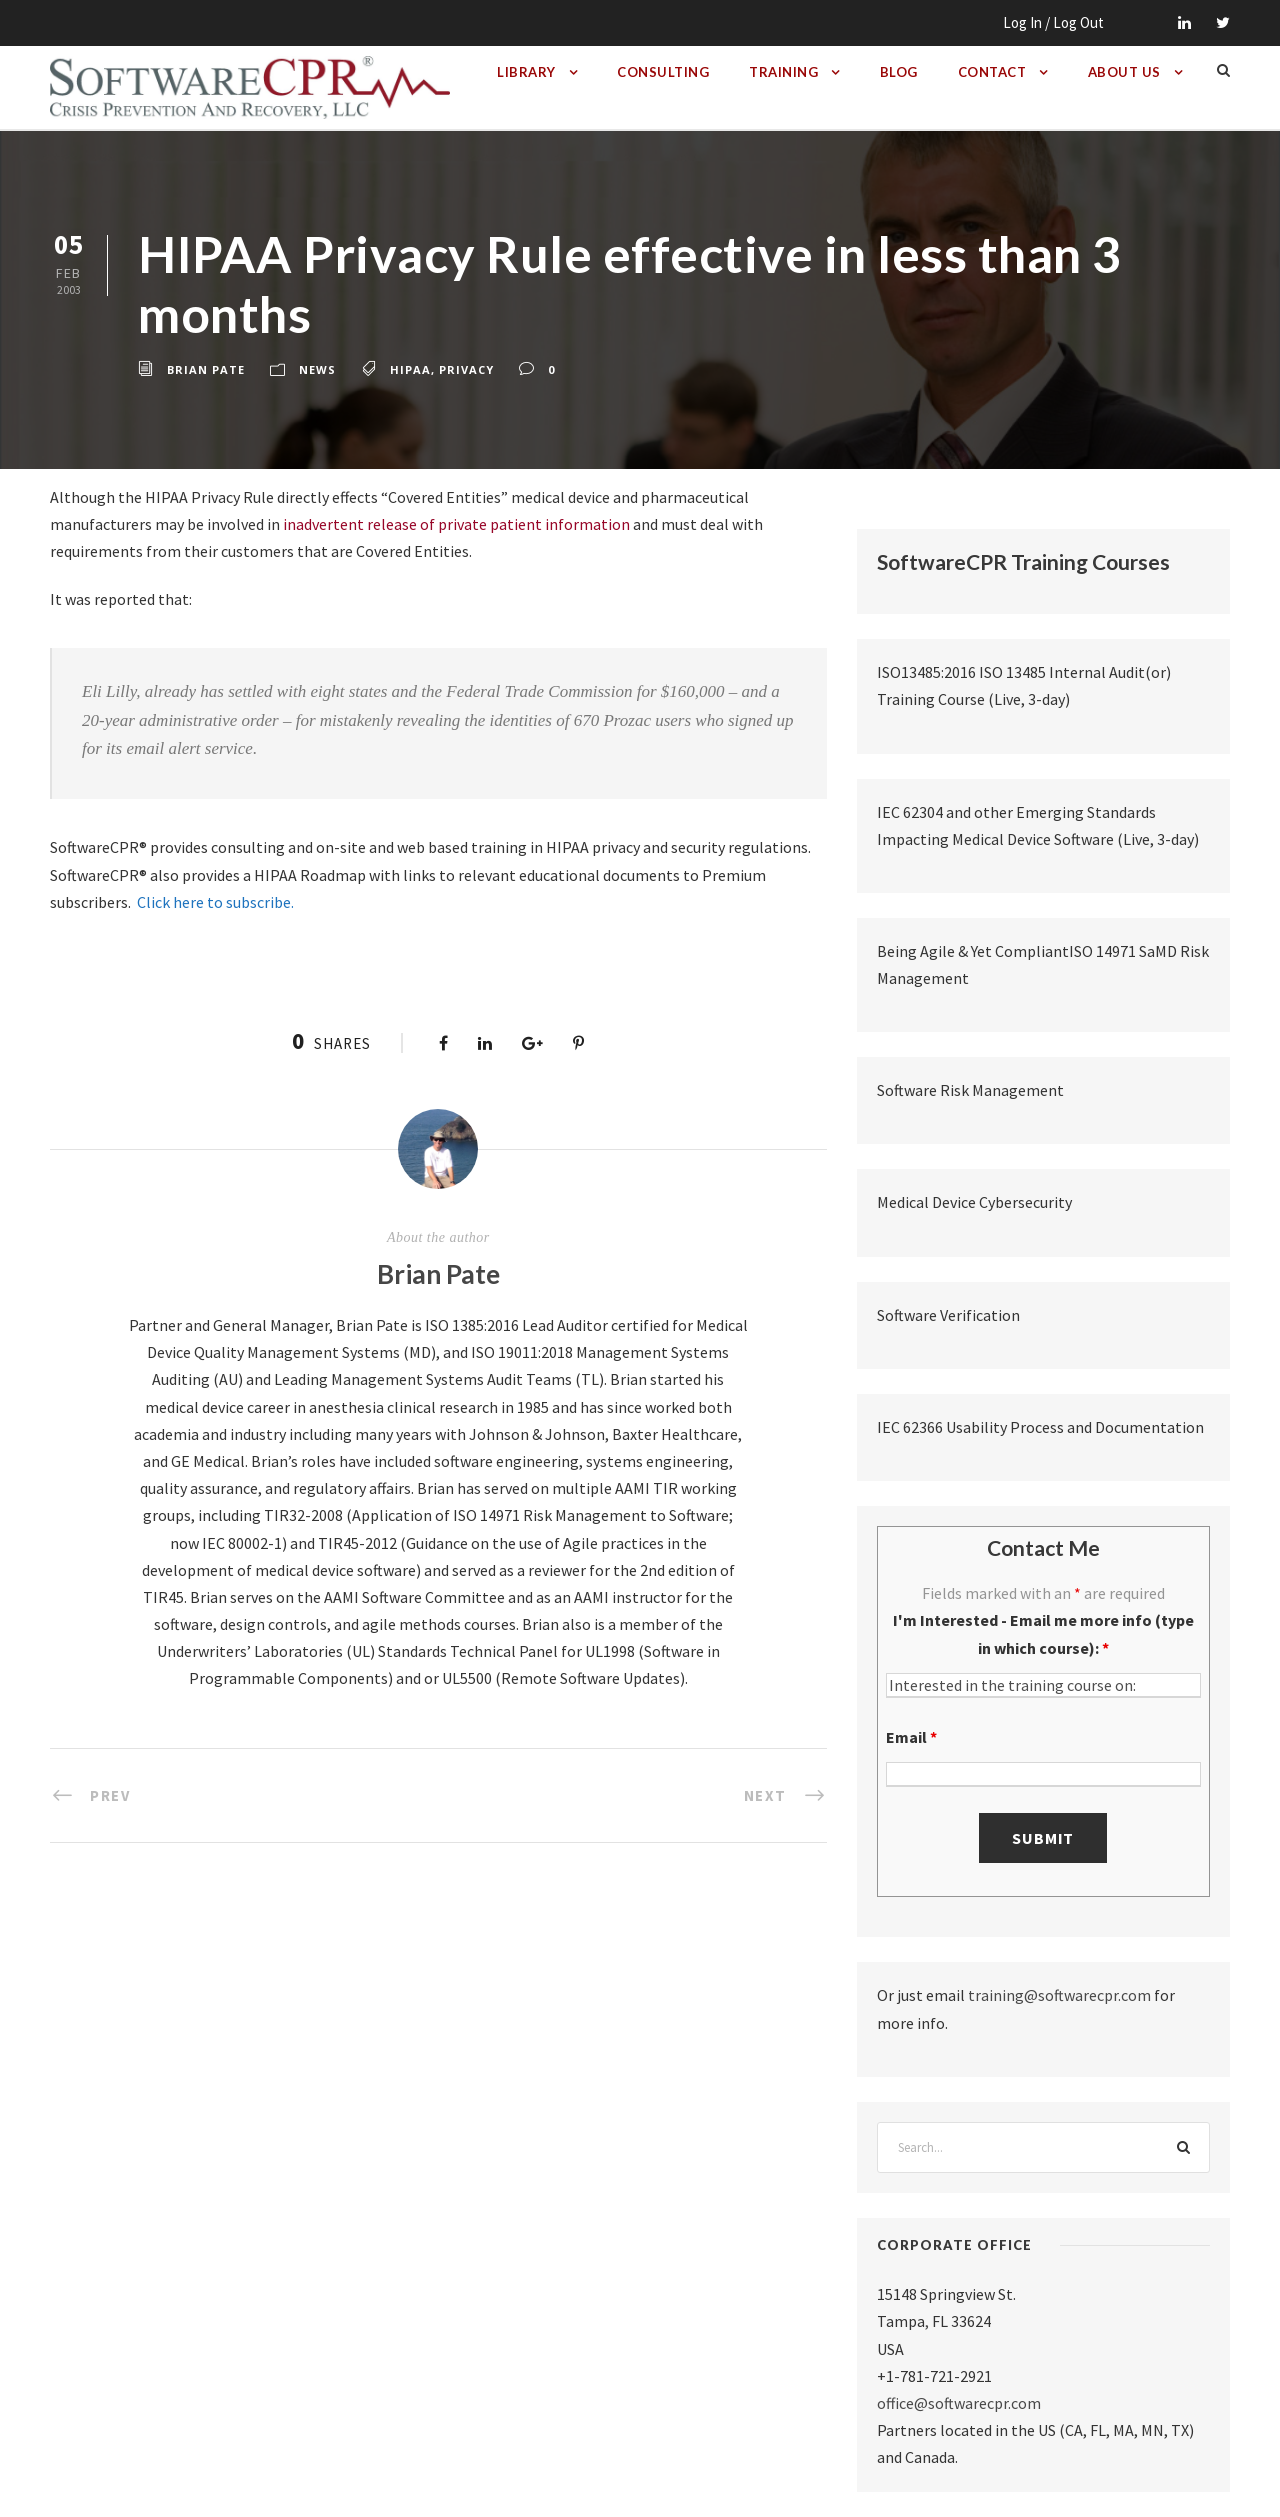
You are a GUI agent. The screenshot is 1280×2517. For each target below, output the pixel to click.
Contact (992, 72)
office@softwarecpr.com (959, 2403)
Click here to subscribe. (215, 902)
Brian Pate (206, 369)
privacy (466, 369)
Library (526, 72)
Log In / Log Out (1053, 22)
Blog (899, 72)
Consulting (663, 72)
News (317, 369)
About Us (1124, 72)
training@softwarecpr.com (1059, 1995)
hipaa (410, 369)
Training (783, 72)
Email (911, 1737)
